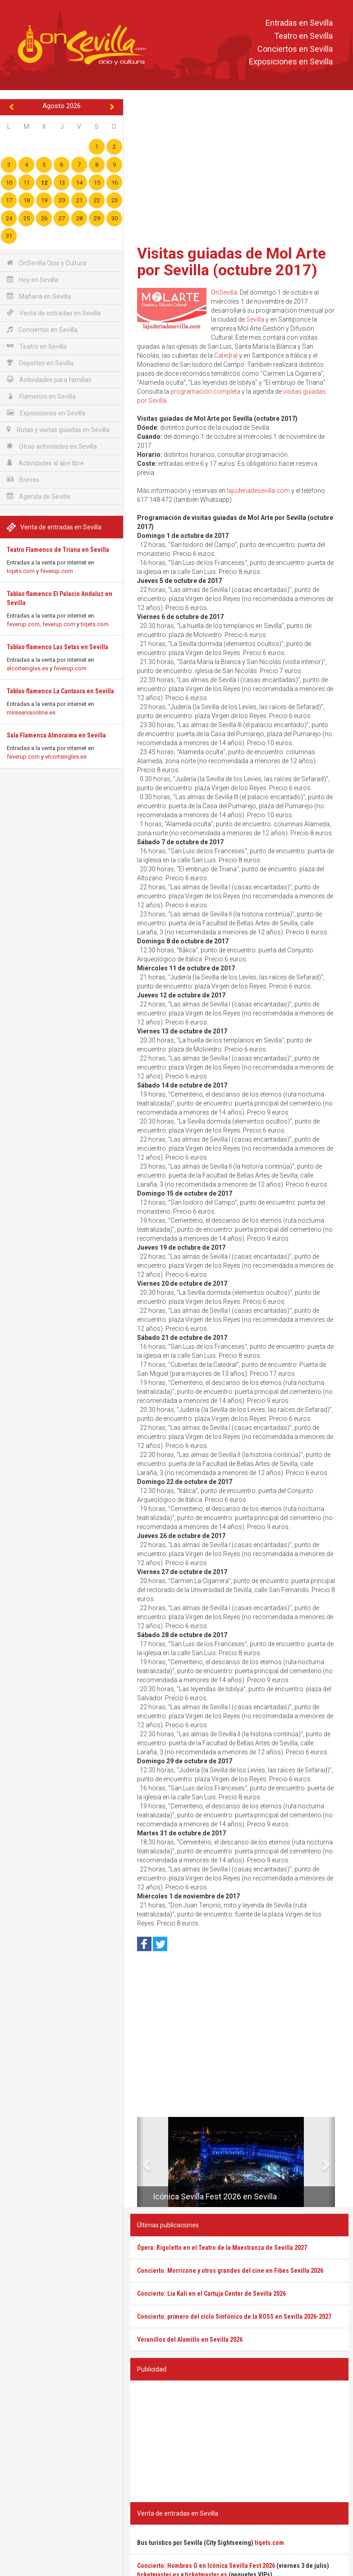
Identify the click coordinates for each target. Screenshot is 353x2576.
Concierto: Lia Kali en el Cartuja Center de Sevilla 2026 (211, 2293)
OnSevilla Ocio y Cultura (46, 263)
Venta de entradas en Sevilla (54, 313)
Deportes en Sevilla (40, 363)
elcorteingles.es (27, 668)
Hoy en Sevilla (32, 279)
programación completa (205, 391)
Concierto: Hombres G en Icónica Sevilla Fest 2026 (206, 2565)
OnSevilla (224, 292)
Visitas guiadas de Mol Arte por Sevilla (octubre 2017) (231, 261)
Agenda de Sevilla (38, 496)
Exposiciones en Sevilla (291, 62)
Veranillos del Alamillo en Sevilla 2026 (190, 2339)
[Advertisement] (239, 169)
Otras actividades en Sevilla (52, 446)
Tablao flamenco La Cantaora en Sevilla (60, 691)
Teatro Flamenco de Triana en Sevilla (58, 549)
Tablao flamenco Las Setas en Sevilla (57, 647)
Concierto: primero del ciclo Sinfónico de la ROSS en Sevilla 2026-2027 (234, 2316)
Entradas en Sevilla (299, 22)
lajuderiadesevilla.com (258, 490)
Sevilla (255, 319)
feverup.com (56, 571)
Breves (23, 479)
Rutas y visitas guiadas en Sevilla (58, 429)
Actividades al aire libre (45, 463)
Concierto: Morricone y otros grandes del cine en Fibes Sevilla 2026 (230, 2270)
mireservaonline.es (31, 712)
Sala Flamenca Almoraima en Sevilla (56, 735)
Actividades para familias (49, 379)
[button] (140, 2162)
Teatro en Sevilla (303, 36)
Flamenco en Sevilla (41, 396)
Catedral (226, 355)
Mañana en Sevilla (39, 296)
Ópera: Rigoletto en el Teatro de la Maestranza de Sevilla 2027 (222, 2247)
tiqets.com (21, 571)
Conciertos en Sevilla (295, 49)
